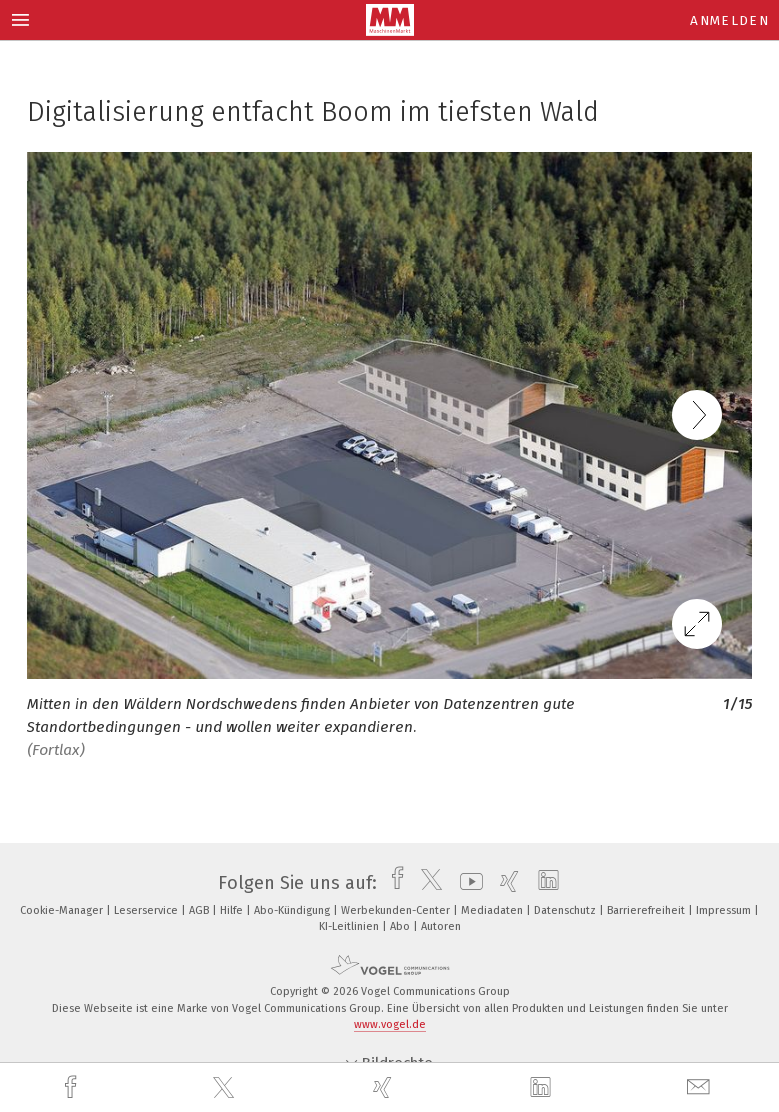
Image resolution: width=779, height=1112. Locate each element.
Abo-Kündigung (293, 910)
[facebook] (73, 1087)
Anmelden (729, 20)
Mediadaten (493, 910)
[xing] (385, 1087)
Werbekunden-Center (397, 910)
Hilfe (233, 910)
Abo (401, 926)
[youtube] (466, 883)
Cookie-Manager (63, 910)
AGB (200, 910)
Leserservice (147, 910)
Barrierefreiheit (647, 910)
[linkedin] (543, 1088)
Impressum (725, 910)
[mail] (701, 1087)
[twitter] (226, 1088)
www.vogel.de (390, 1024)
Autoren (441, 926)
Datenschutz (566, 910)
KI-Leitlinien (350, 926)
